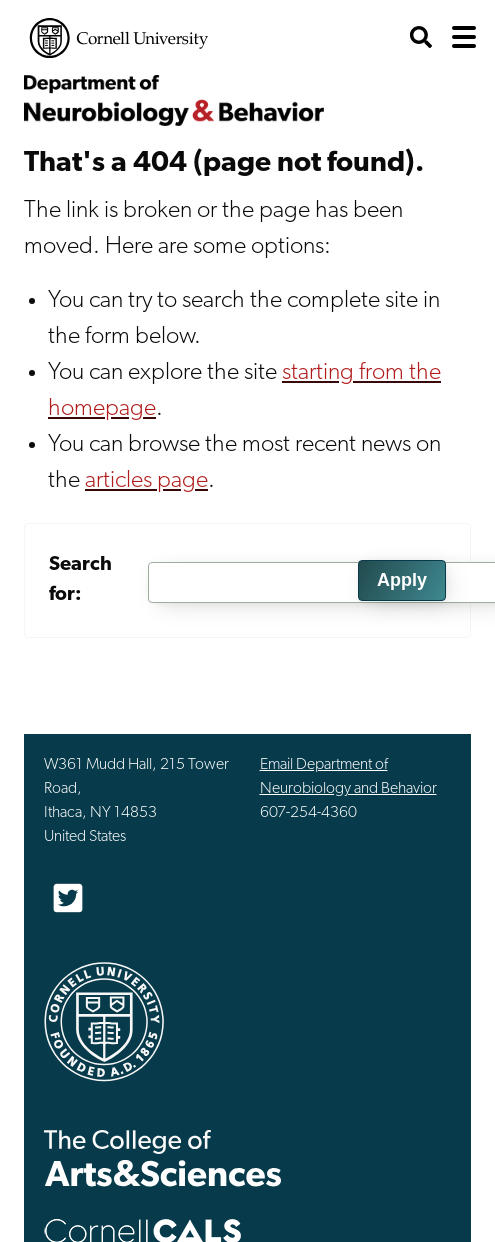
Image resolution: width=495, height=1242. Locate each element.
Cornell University (119, 38)
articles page (146, 481)
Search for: (80, 580)
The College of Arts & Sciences (163, 1157)
